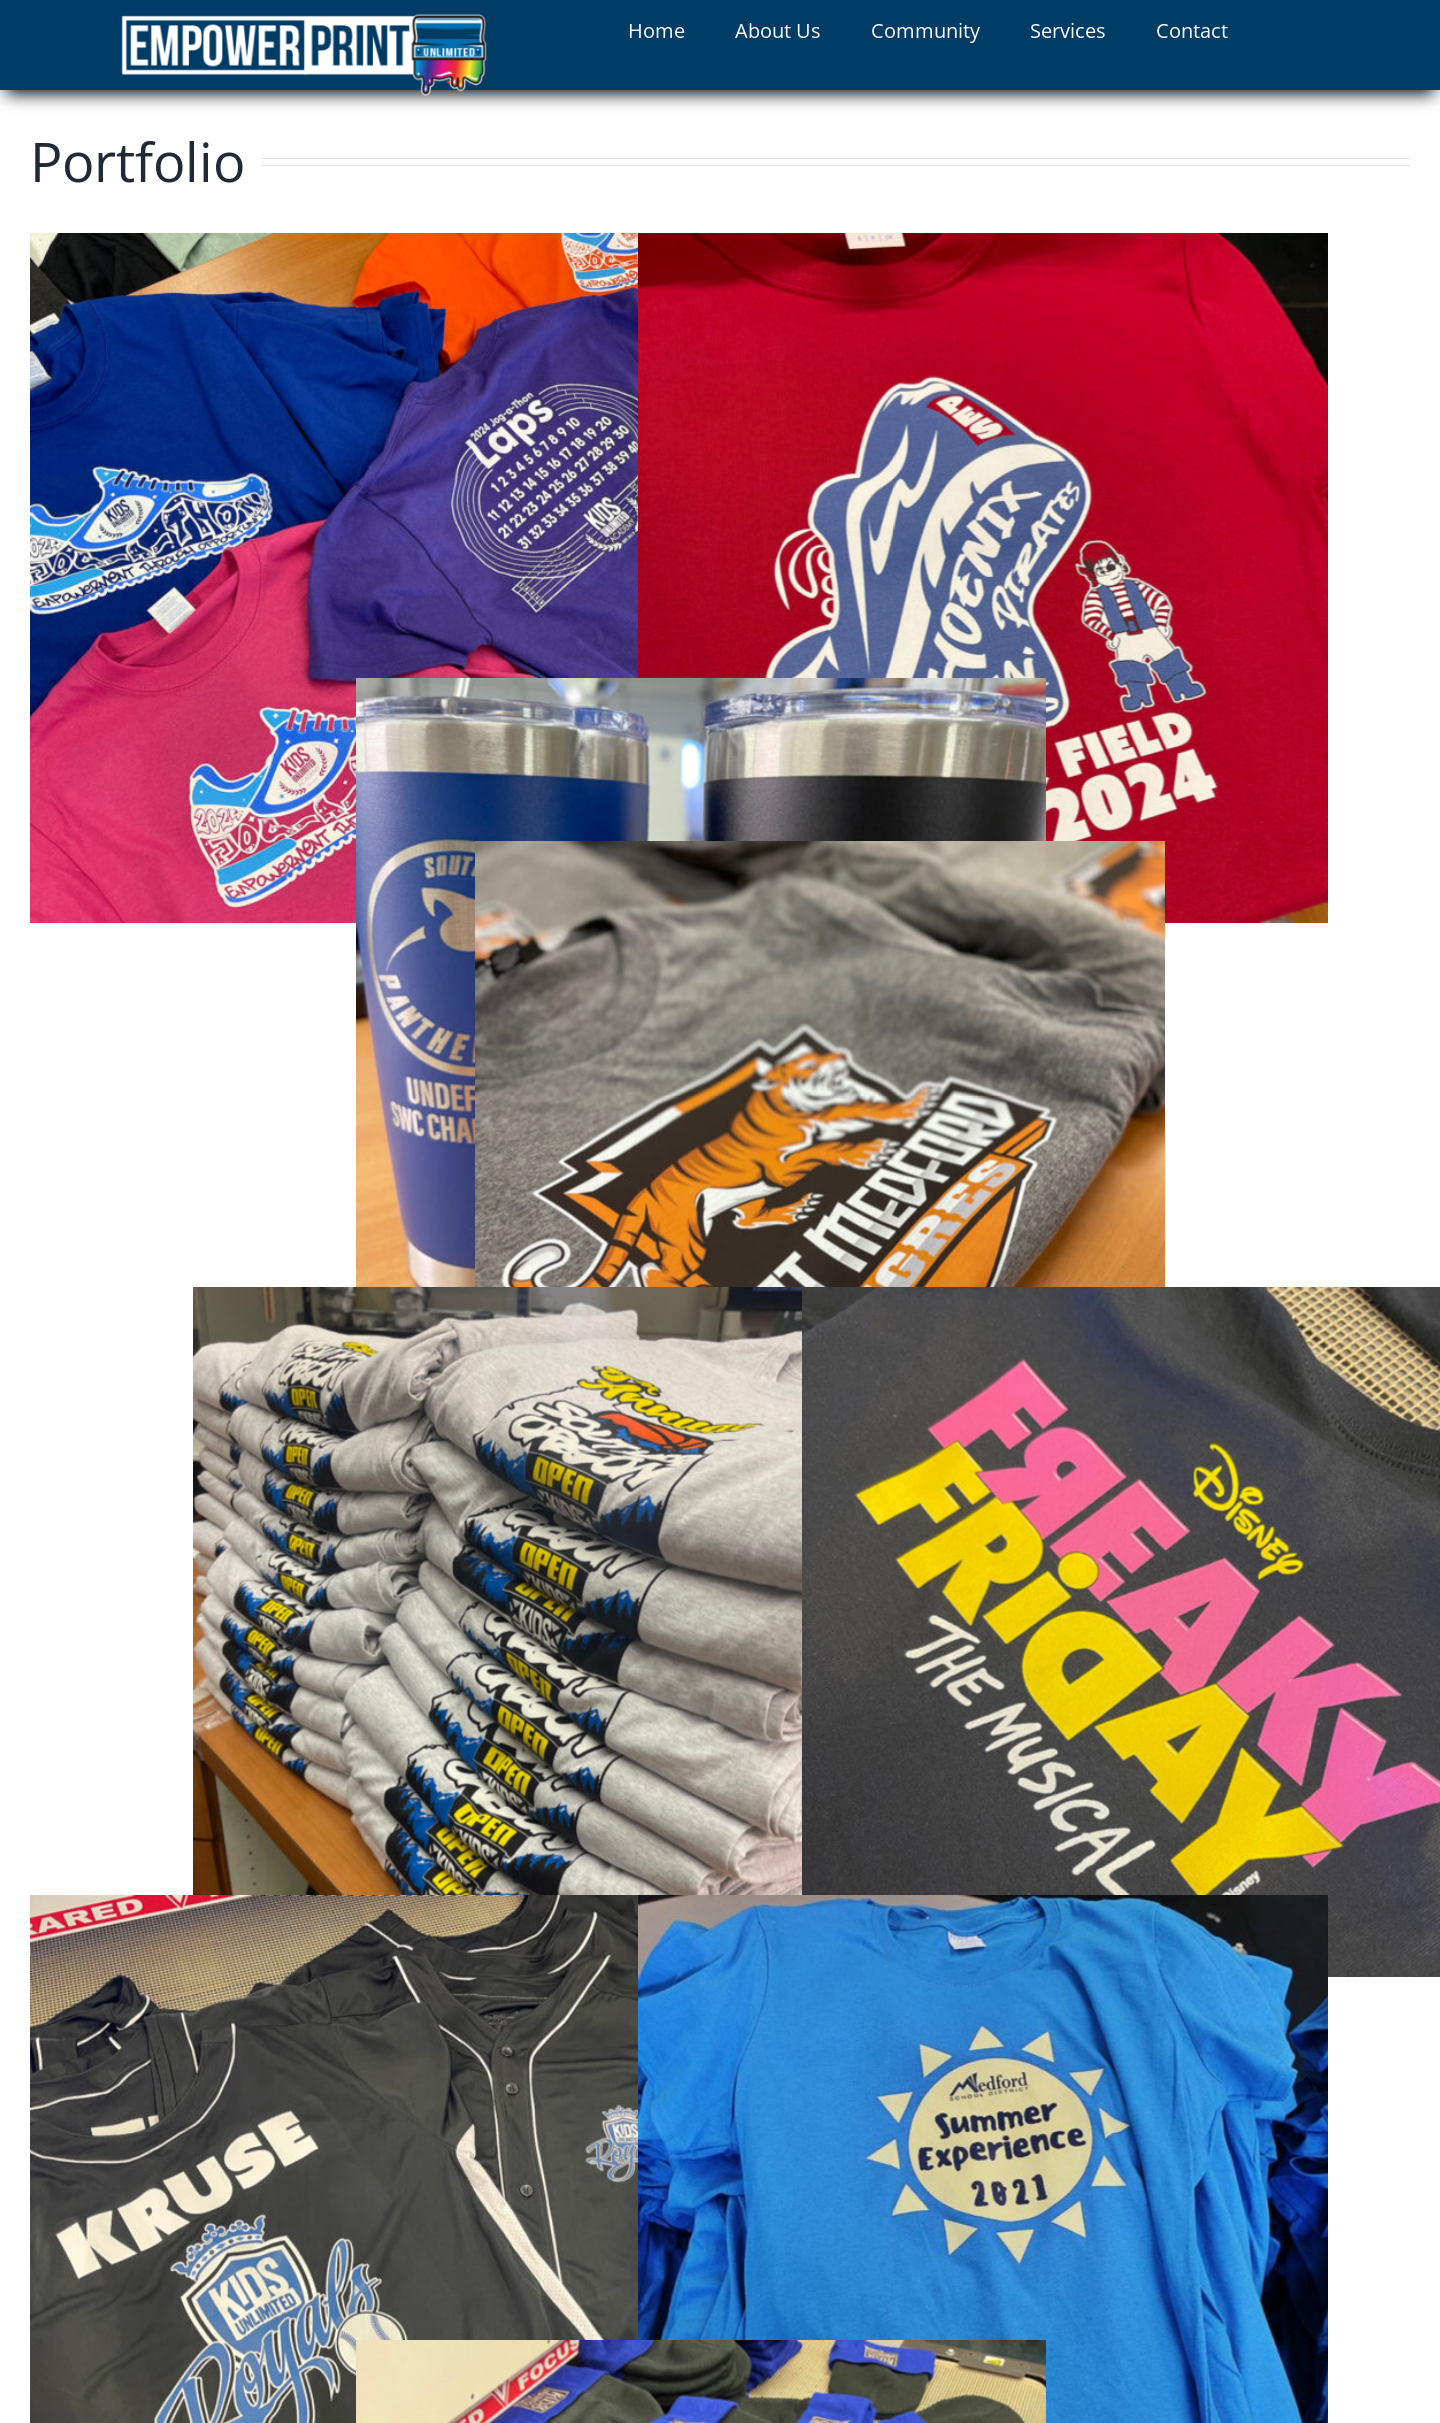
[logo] (304, 22)
